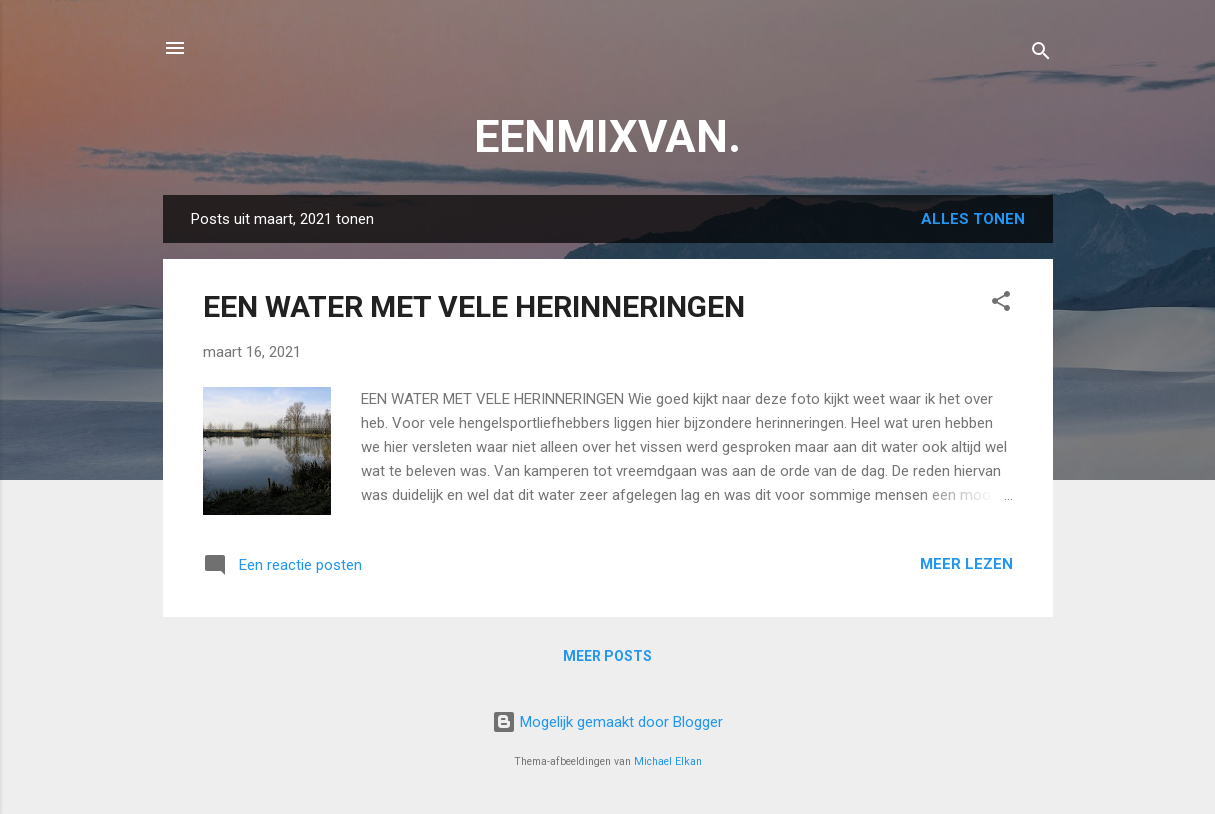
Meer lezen (966, 564)
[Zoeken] (1041, 54)
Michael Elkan (668, 761)
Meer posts (607, 656)
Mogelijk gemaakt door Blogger (607, 722)
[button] (1001, 304)
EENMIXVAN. (607, 136)
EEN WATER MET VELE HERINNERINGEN (474, 306)
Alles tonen (973, 219)
